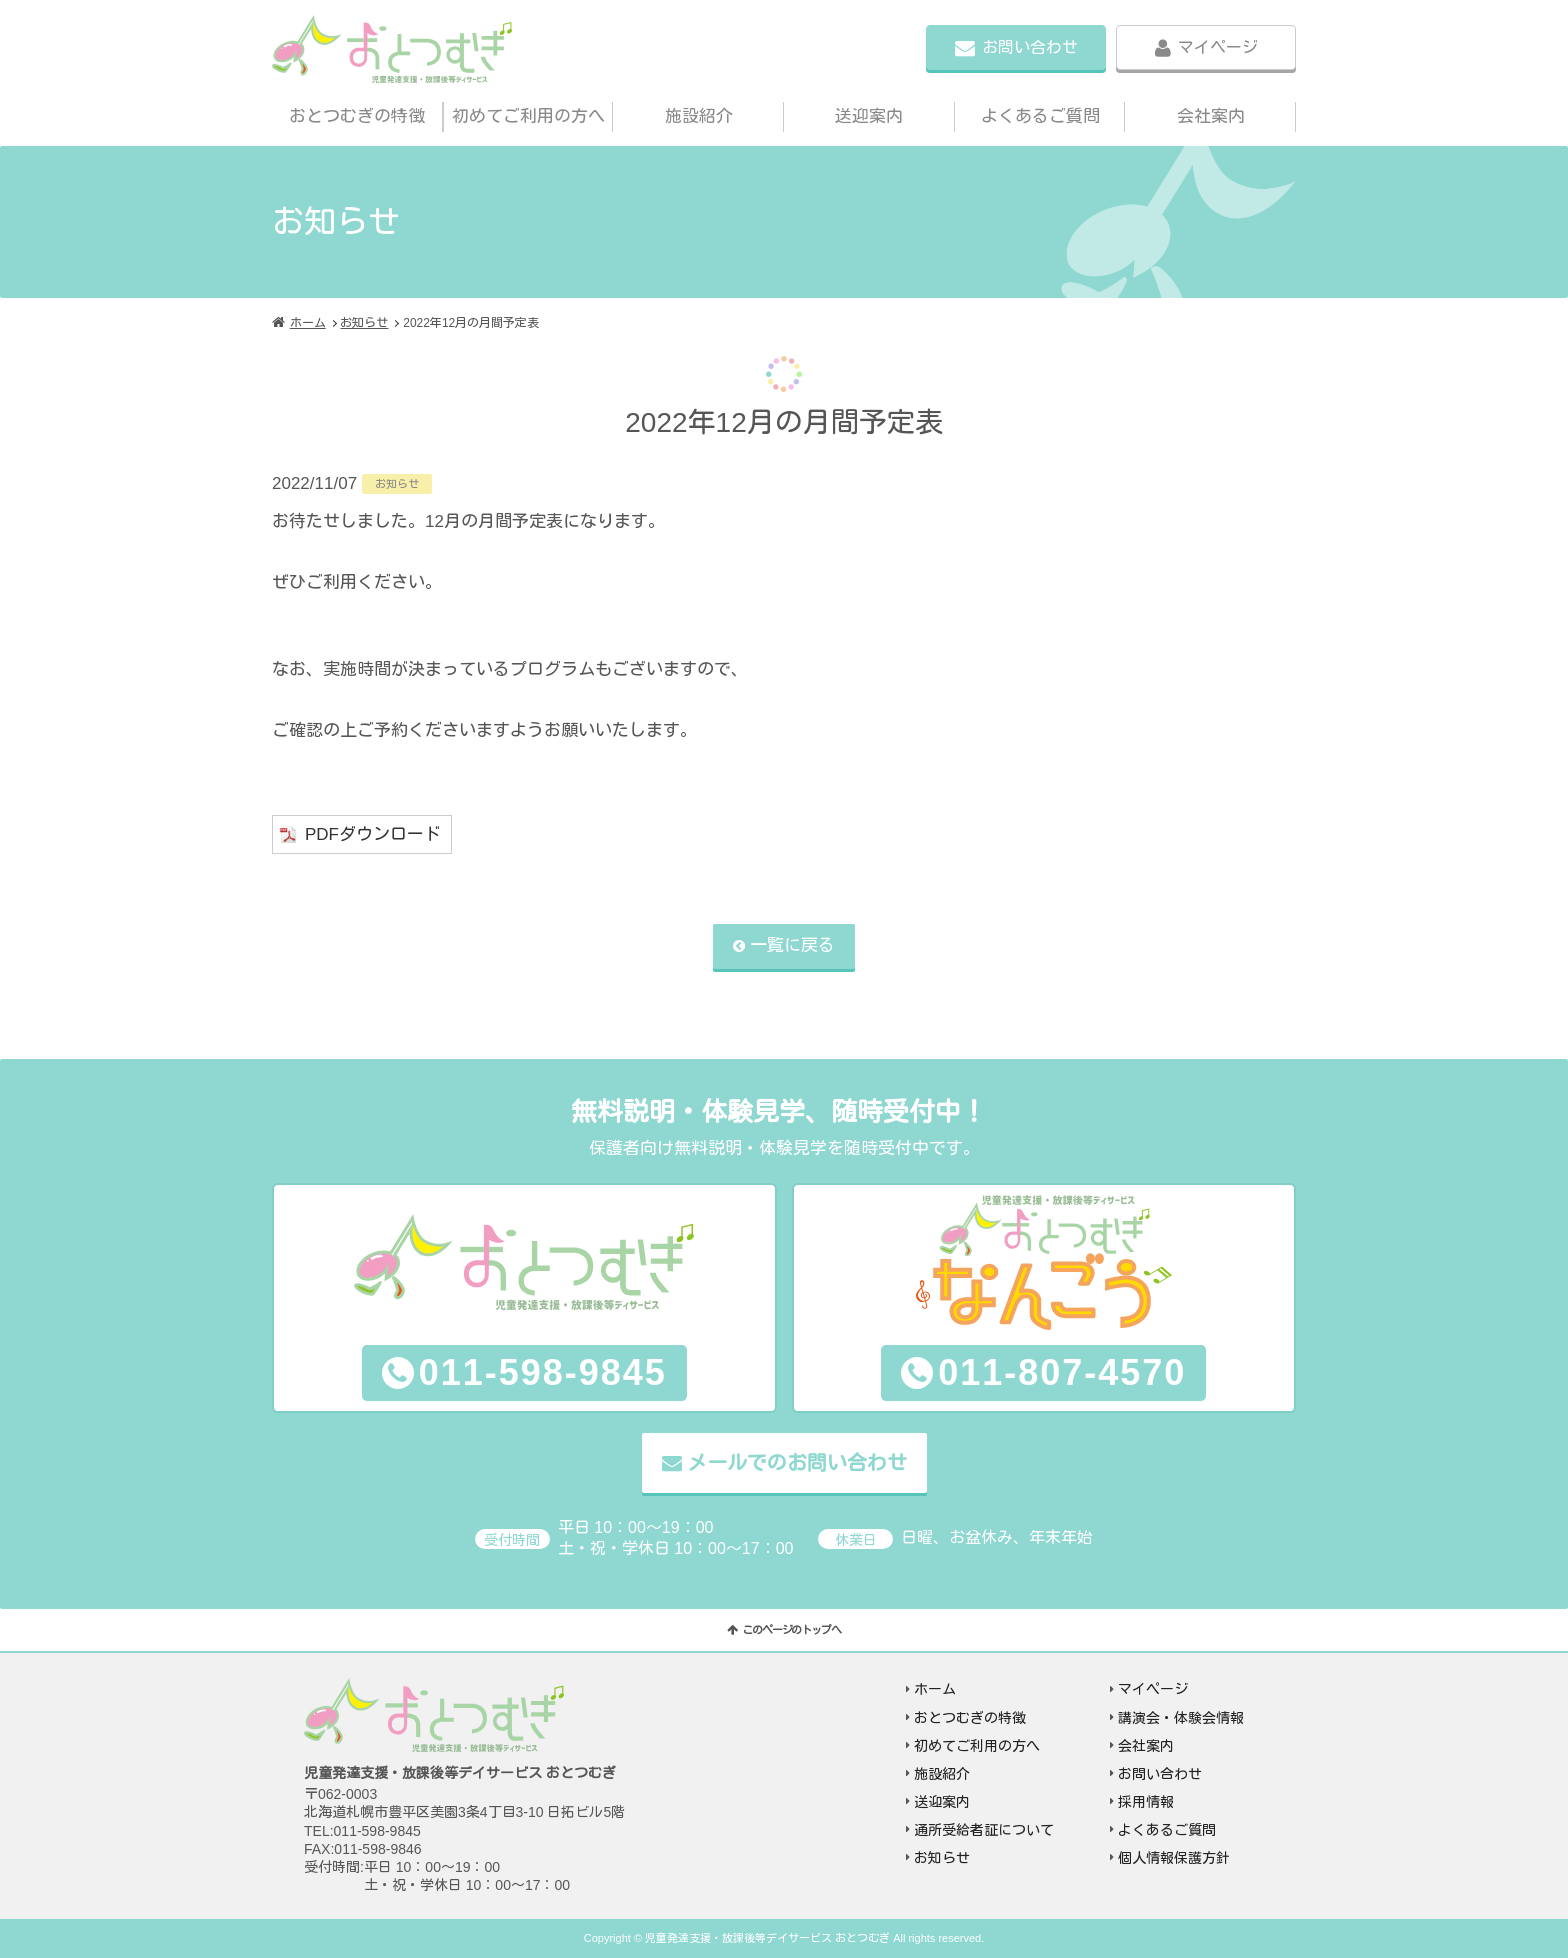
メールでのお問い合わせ (797, 1463)
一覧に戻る (792, 945)
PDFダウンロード (373, 834)
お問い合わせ (1030, 47)
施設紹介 (699, 116)
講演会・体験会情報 (1181, 1718)
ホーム (308, 323)
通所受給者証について (984, 1830)
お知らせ (364, 323)
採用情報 (1146, 1802)
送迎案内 (869, 116)
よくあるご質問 (1040, 116)
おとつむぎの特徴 (357, 116)
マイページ (1218, 47)
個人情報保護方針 (1174, 1858)
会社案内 (1211, 116)
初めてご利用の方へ (528, 116)
